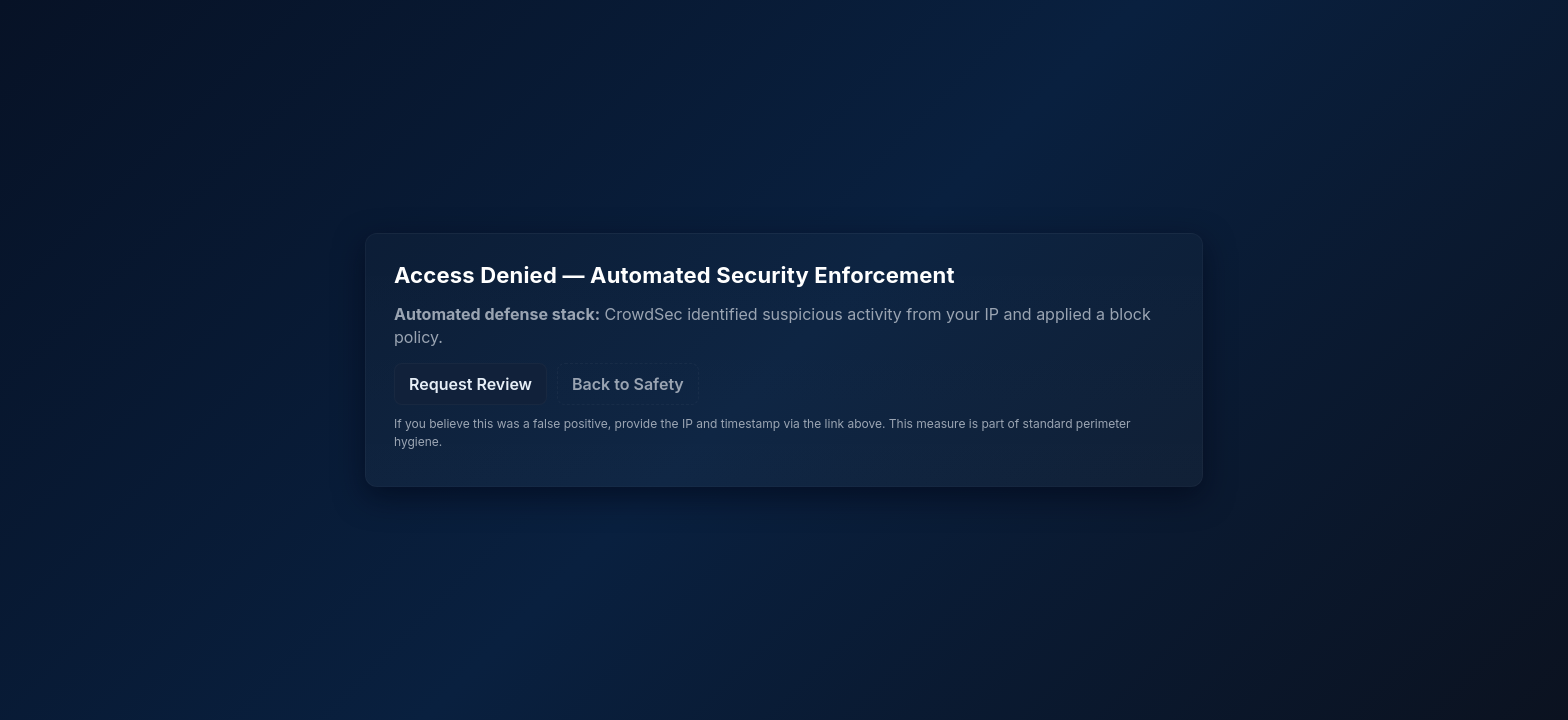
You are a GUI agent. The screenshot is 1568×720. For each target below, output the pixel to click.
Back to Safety (628, 384)
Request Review (470, 384)
